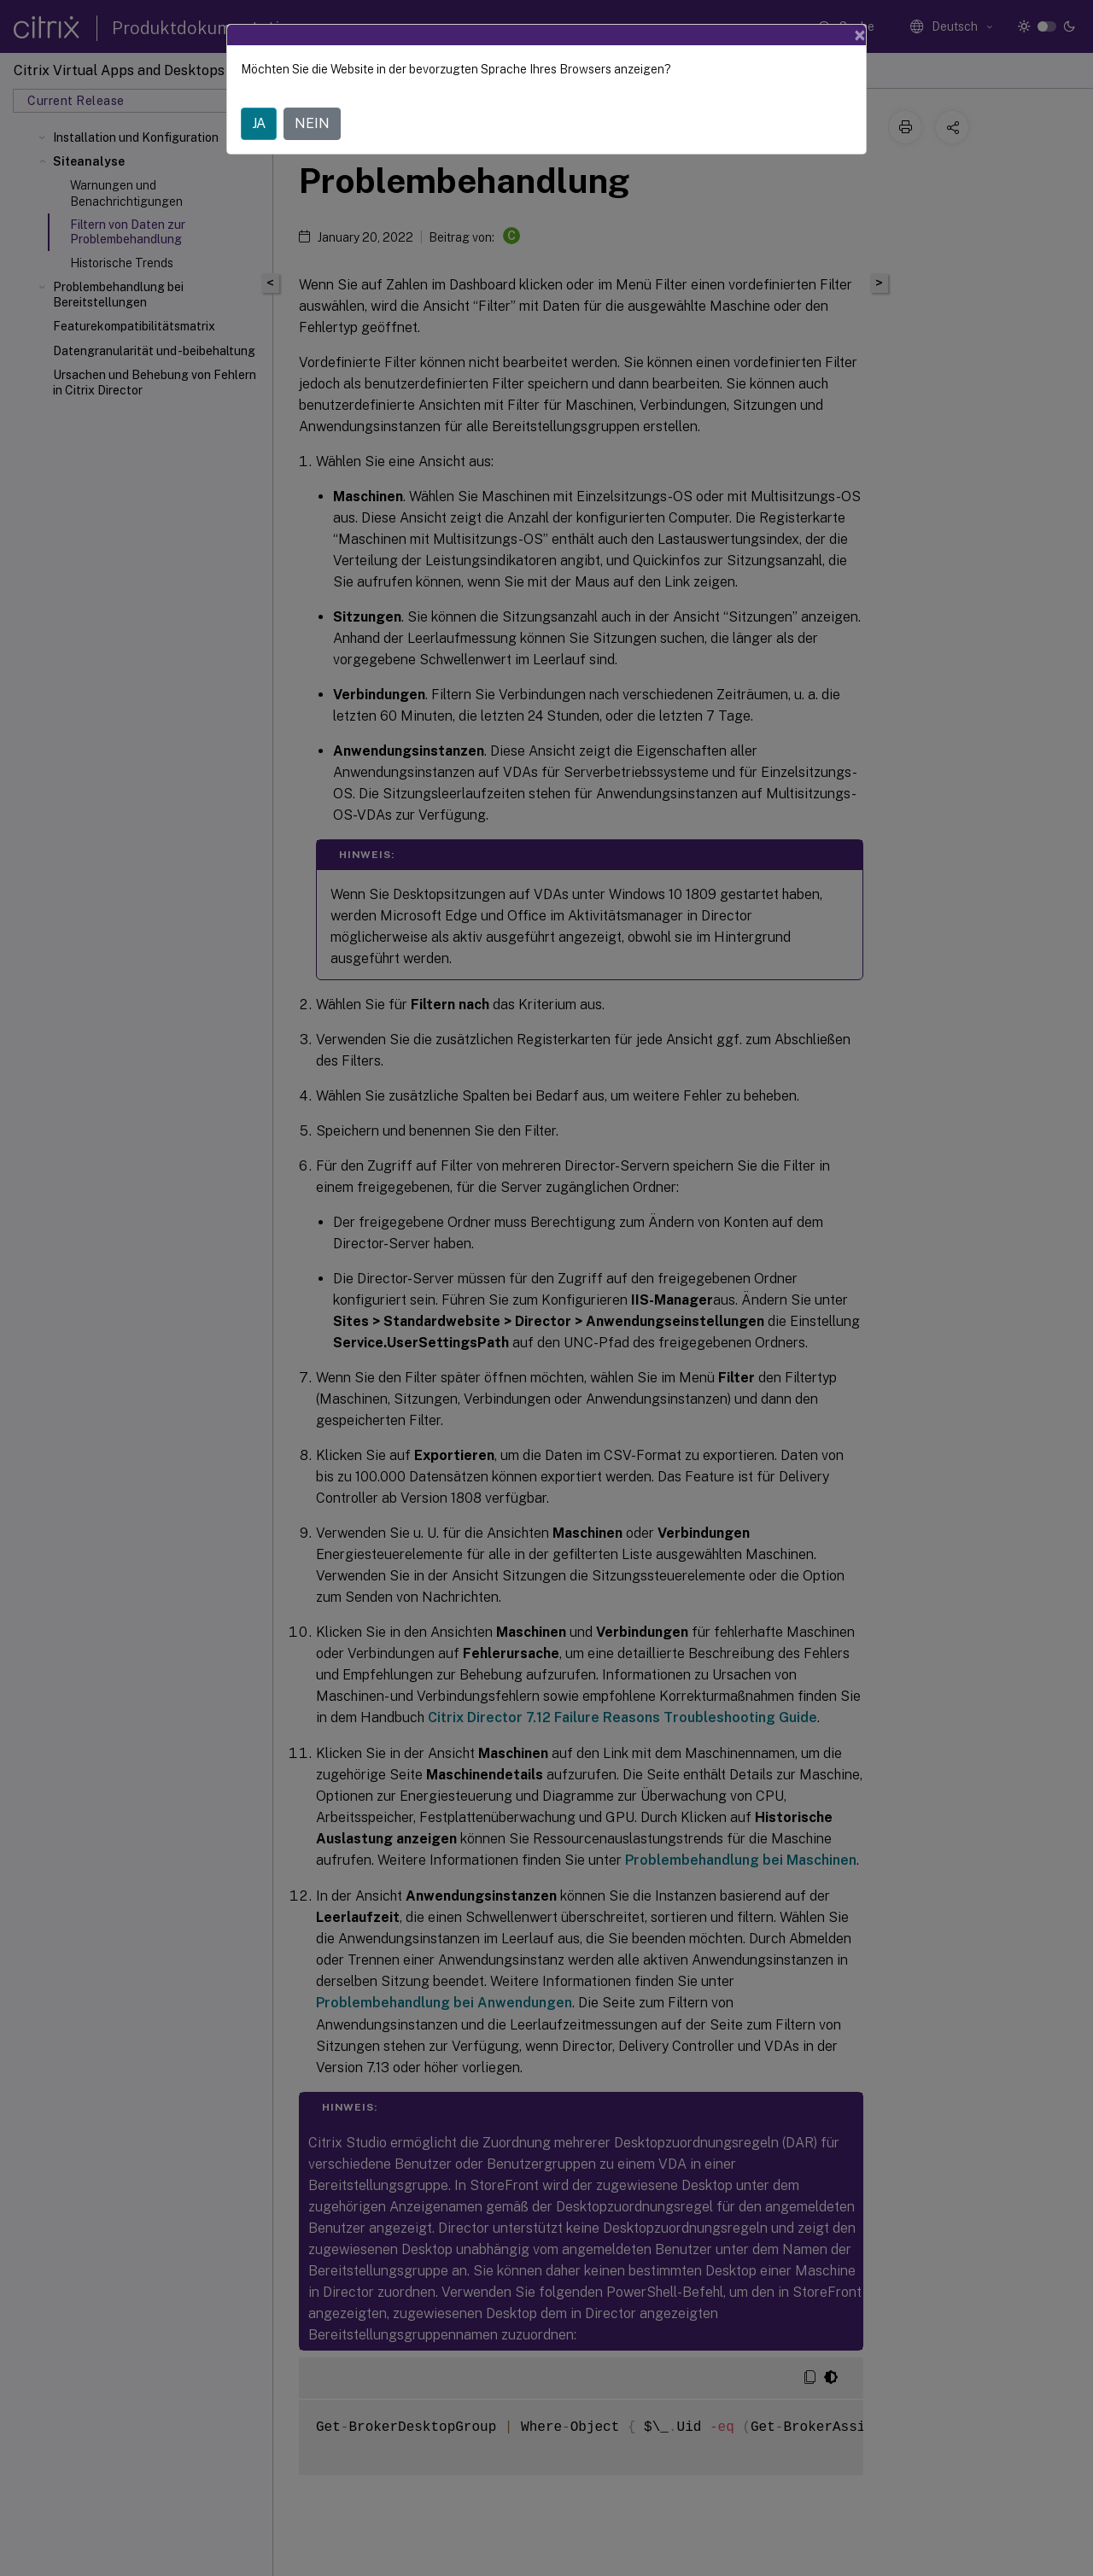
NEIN (312, 123)
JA (259, 123)
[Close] (860, 35)
